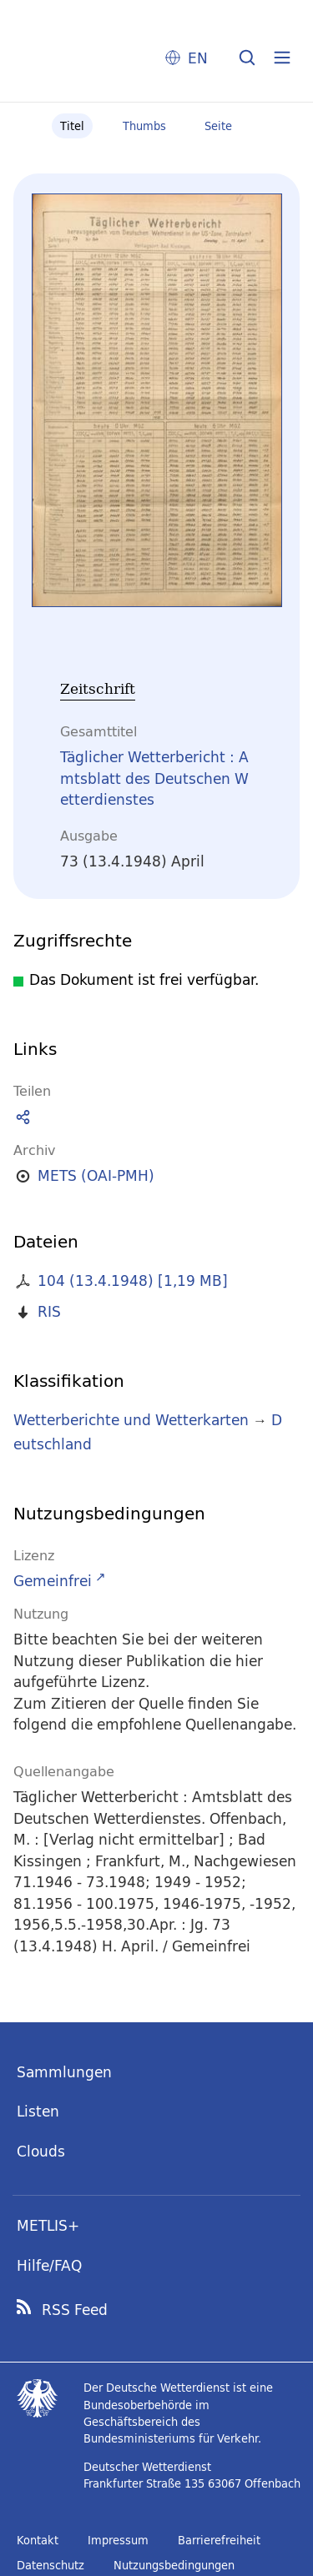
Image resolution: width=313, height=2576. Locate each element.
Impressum (118, 2540)
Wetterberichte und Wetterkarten (131, 1420)
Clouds (41, 2151)
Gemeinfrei (52, 1581)
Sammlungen (64, 2072)
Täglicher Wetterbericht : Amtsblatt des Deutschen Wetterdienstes (154, 778)
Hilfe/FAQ (49, 2265)
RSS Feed (75, 2310)
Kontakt (37, 2540)
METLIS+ (48, 2225)
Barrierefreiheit (219, 2540)
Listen (38, 2111)
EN (198, 58)
